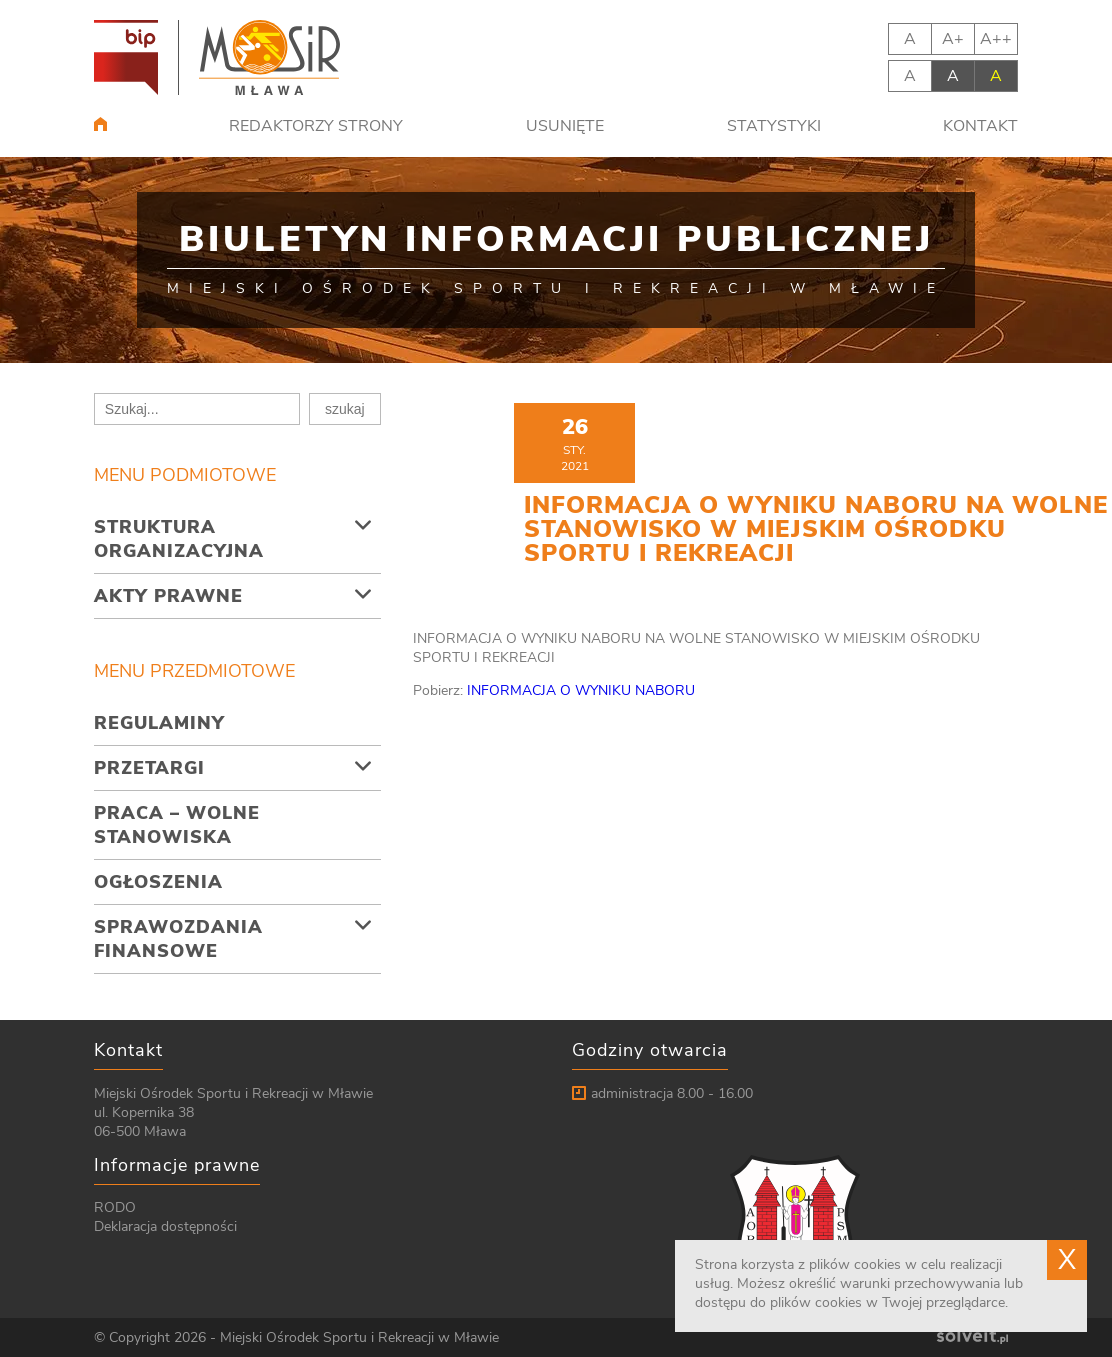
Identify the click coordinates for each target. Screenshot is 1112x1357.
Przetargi (149, 768)
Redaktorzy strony (316, 126)
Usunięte (565, 126)
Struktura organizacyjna (179, 539)
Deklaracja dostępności (165, 1226)
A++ (996, 39)
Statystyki (774, 126)
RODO (115, 1207)
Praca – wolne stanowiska (177, 825)
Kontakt (980, 126)
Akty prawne (168, 596)
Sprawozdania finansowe (178, 939)
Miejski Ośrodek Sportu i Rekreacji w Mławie (359, 1337)
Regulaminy (159, 723)
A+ (953, 39)
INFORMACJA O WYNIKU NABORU (581, 690)
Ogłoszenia (158, 882)
